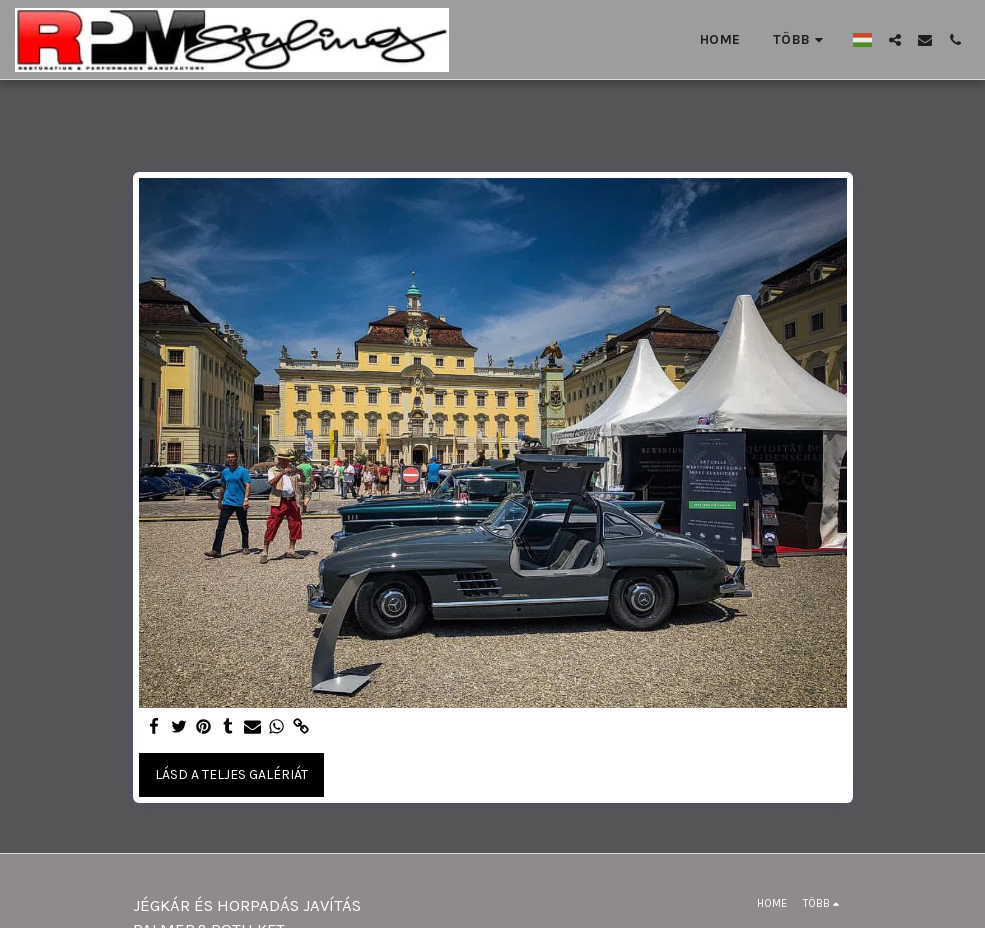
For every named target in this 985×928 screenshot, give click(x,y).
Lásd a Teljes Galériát (231, 774)
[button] (895, 40)
